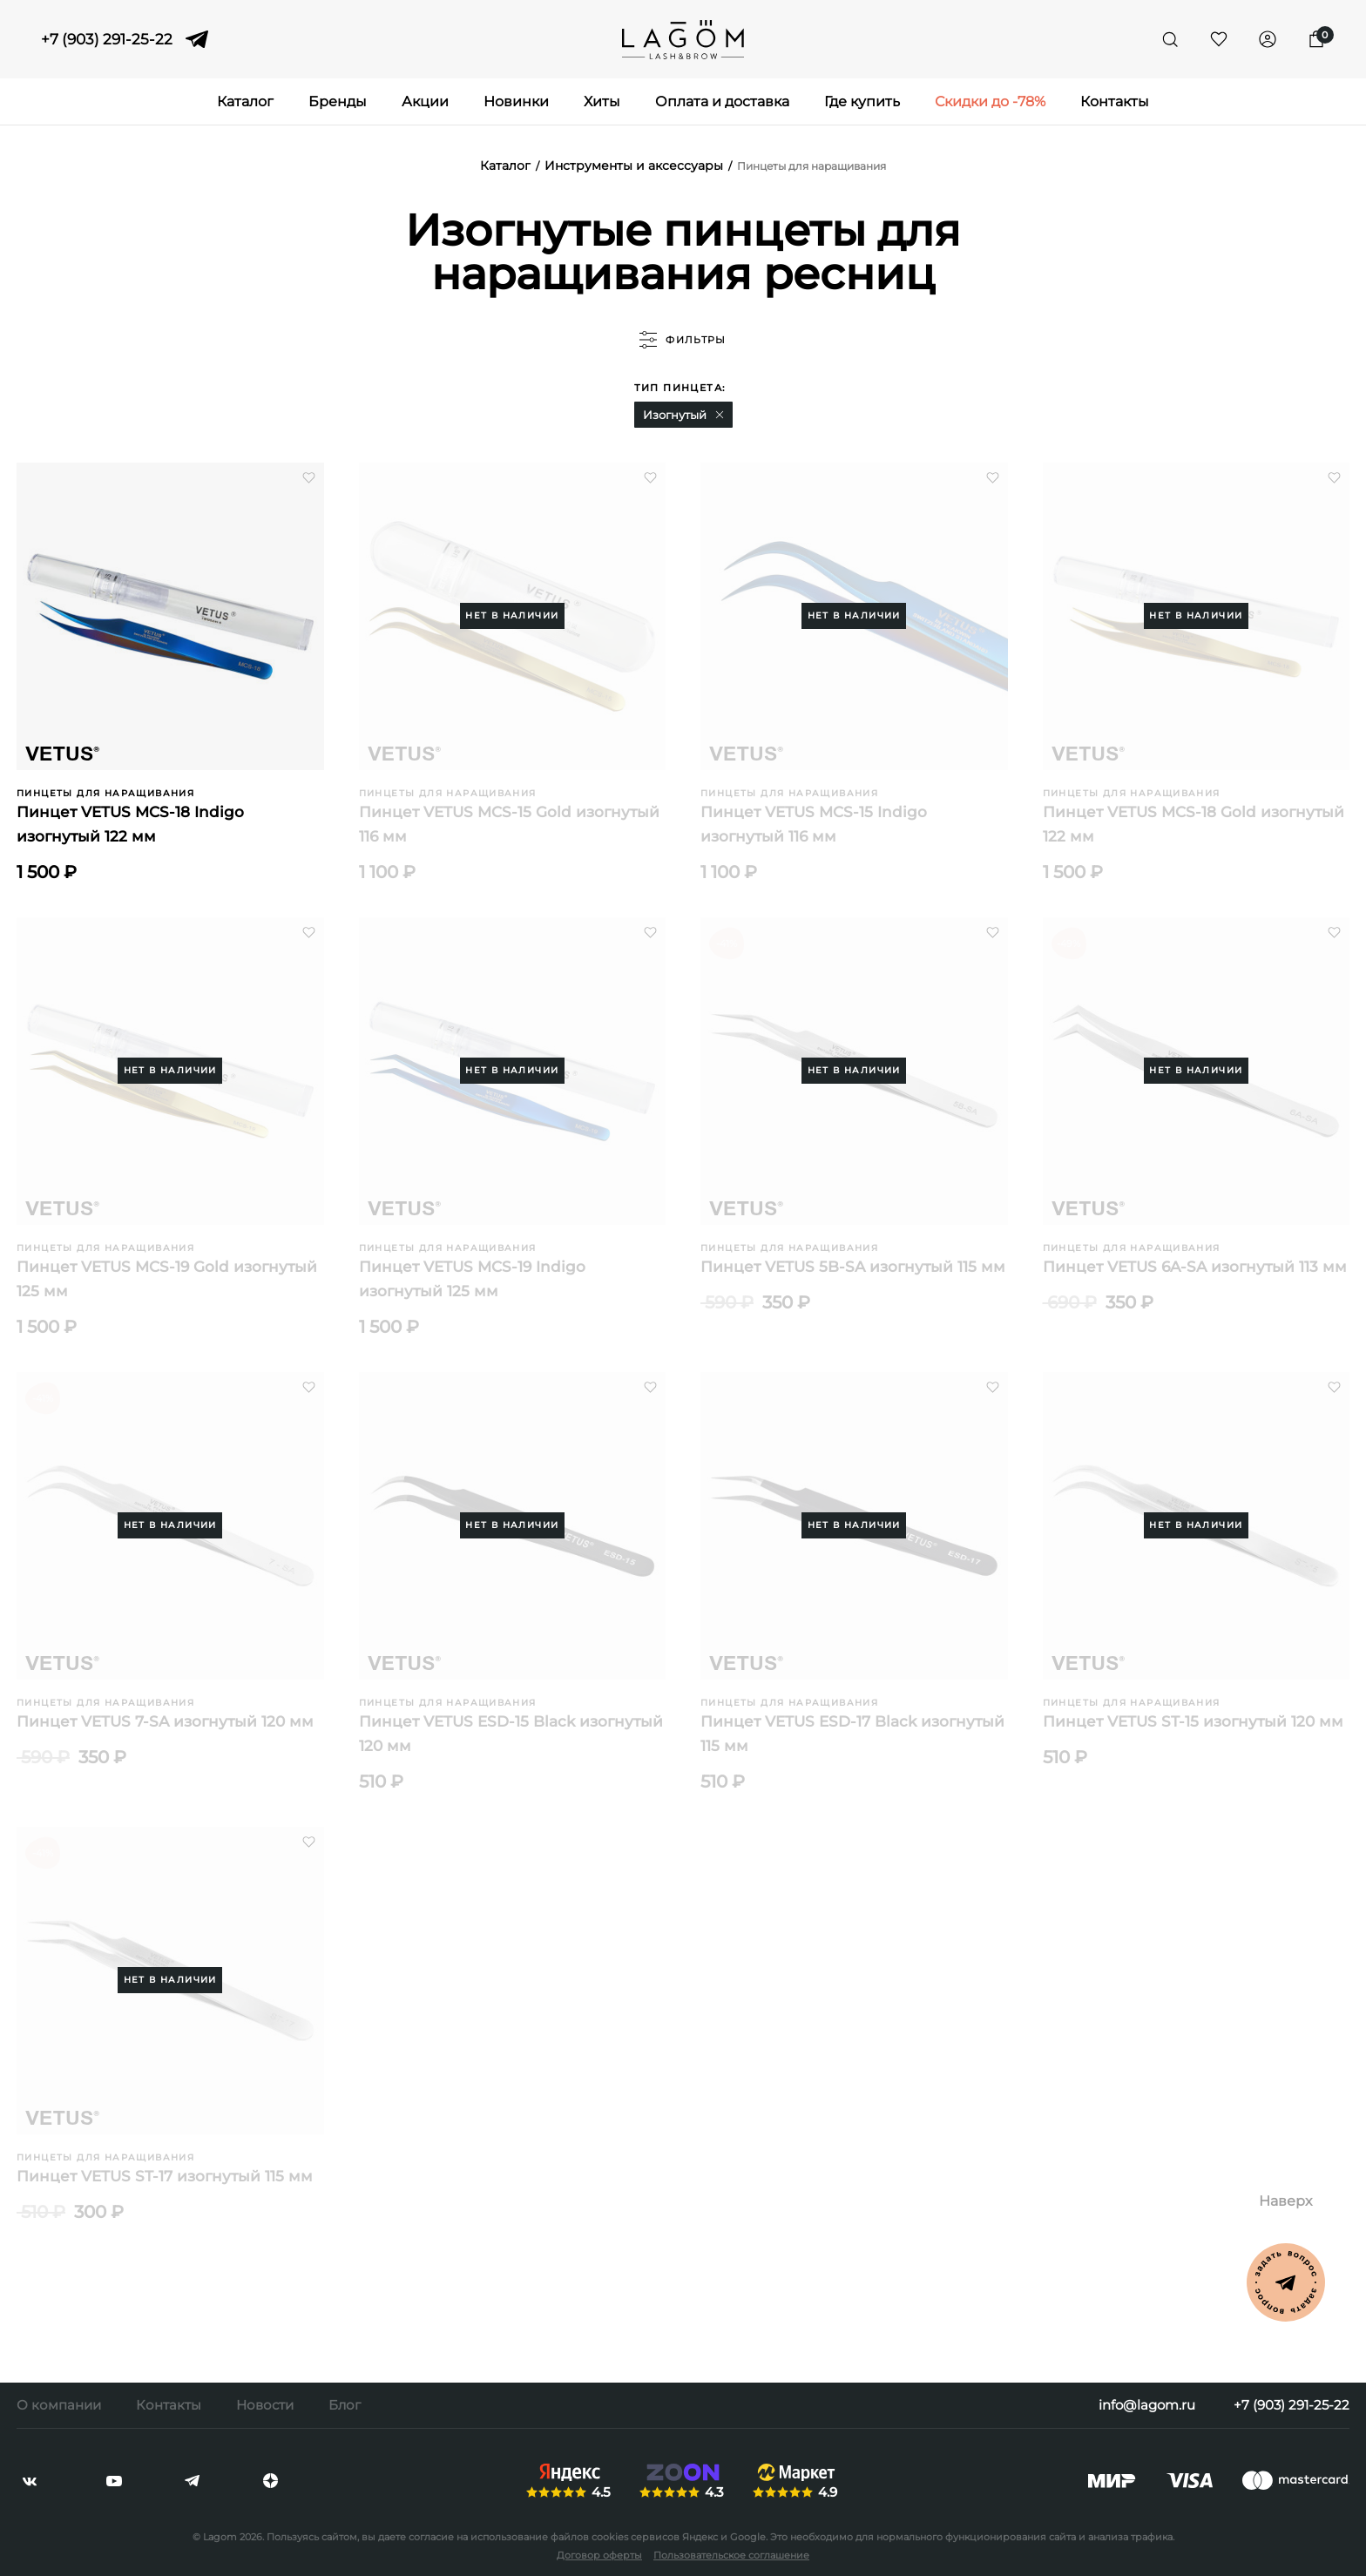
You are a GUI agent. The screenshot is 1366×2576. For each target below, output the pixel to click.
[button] (719, 414)
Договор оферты (599, 2555)
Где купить (862, 101)
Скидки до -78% (990, 101)
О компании (59, 2405)
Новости (265, 2405)
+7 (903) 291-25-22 (106, 39)
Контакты (1114, 101)
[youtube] (114, 2481)
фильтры (682, 339)
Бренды (337, 101)
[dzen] (270, 2481)
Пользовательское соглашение (731, 2555)
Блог (344, 2405)
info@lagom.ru (1147, 2405)
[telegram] (197, 39)
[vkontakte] (30, 2481)
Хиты (602, 101)
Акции (425, 101)
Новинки (516, 101)
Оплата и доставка (722, 101)
